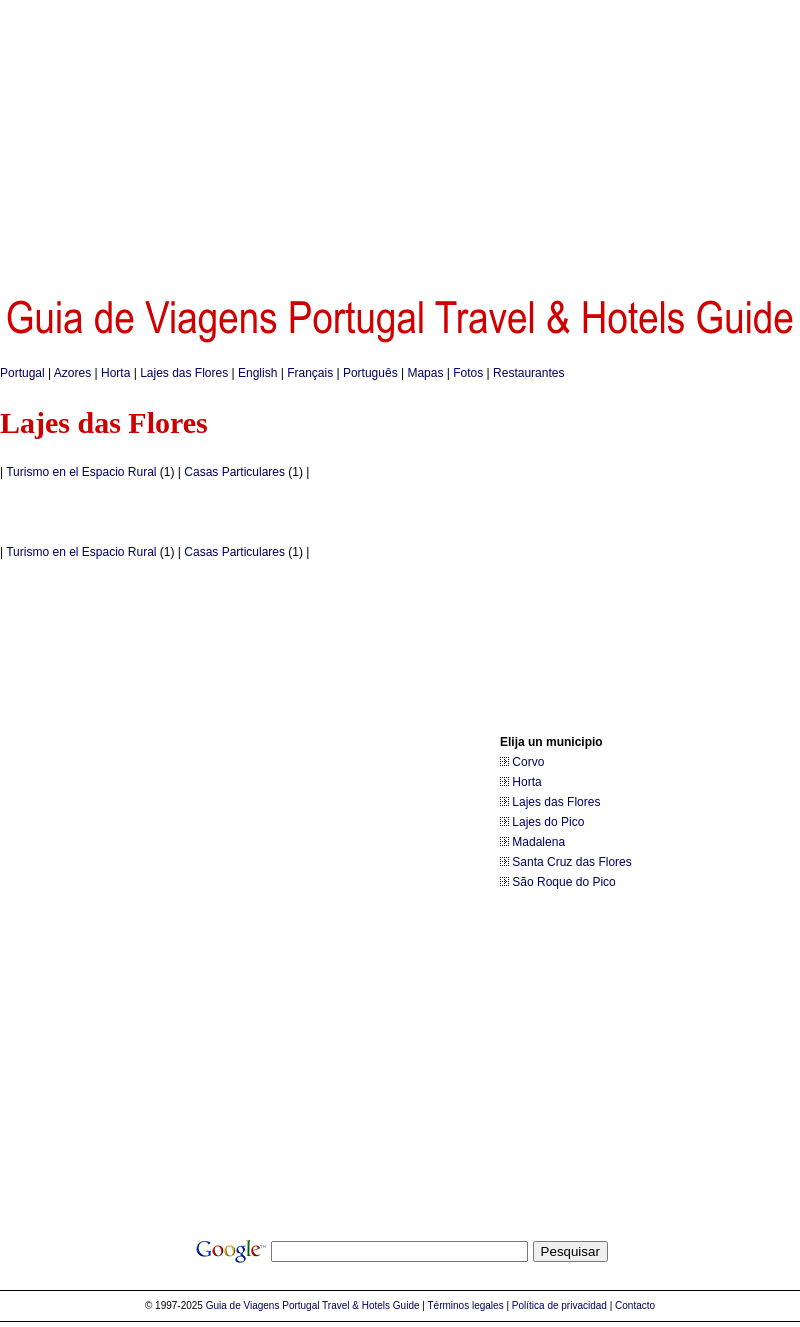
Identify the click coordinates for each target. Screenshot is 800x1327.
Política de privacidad (559, 1305)
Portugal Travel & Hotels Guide (350, 1305)
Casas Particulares (234, 472)
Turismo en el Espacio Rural (81, 472)
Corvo (528, 762)
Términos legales (466, 1305)
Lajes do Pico (548, 822)
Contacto (635, 1305)
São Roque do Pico (563, 882)
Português (370, 373)
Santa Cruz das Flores (571, 862)
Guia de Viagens (243, 1305)
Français (310, 373)
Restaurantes (528, 373)
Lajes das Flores (184, 373)
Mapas (425, 373)
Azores (72, 373)
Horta (115, 373)
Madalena (538, 842)
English (257, 373)
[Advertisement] (400, 140)
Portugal (22, 373)
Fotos (468, 373)
